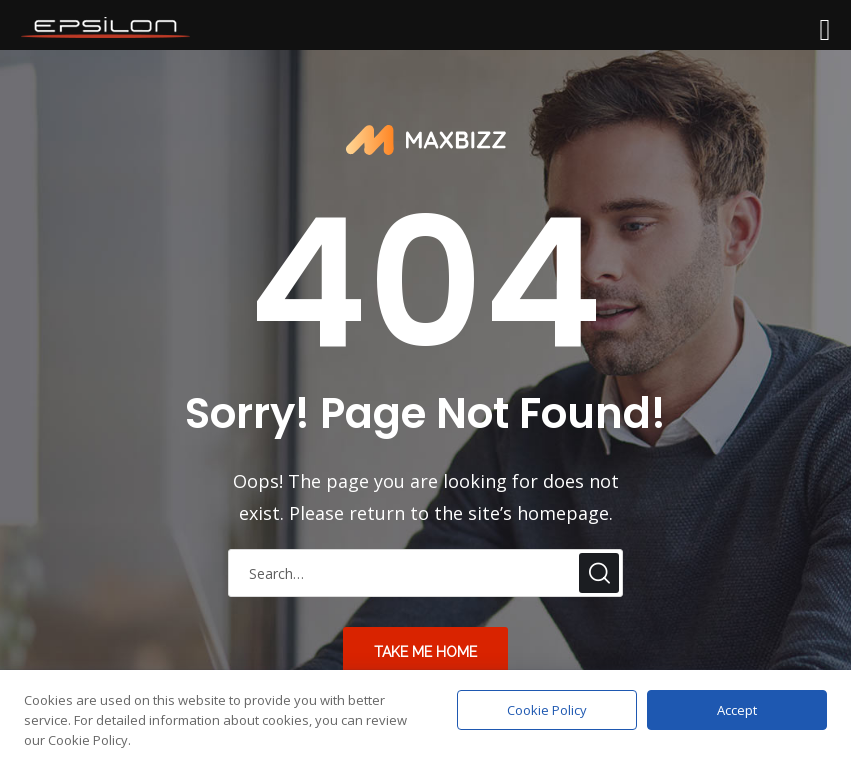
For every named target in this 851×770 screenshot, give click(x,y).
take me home (425, 652)
